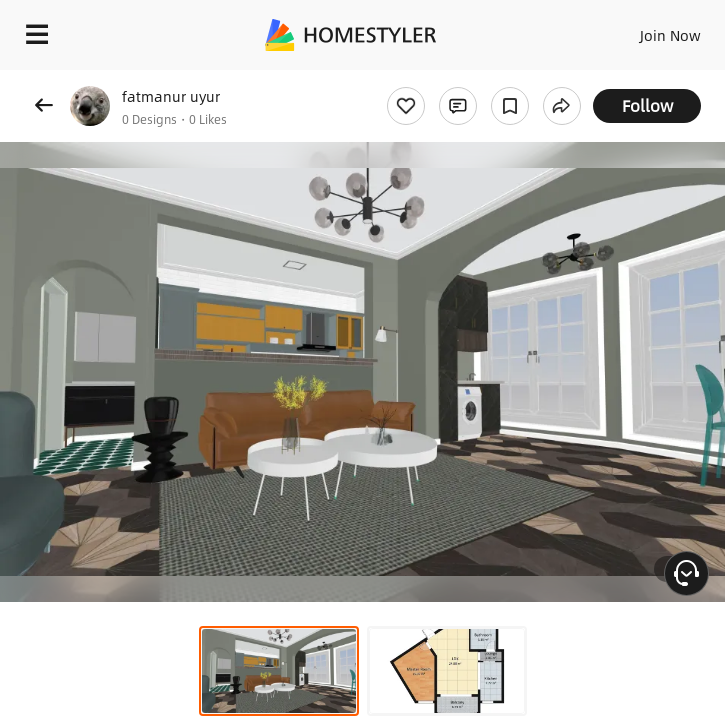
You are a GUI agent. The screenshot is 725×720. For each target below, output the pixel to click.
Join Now (670, 35)
